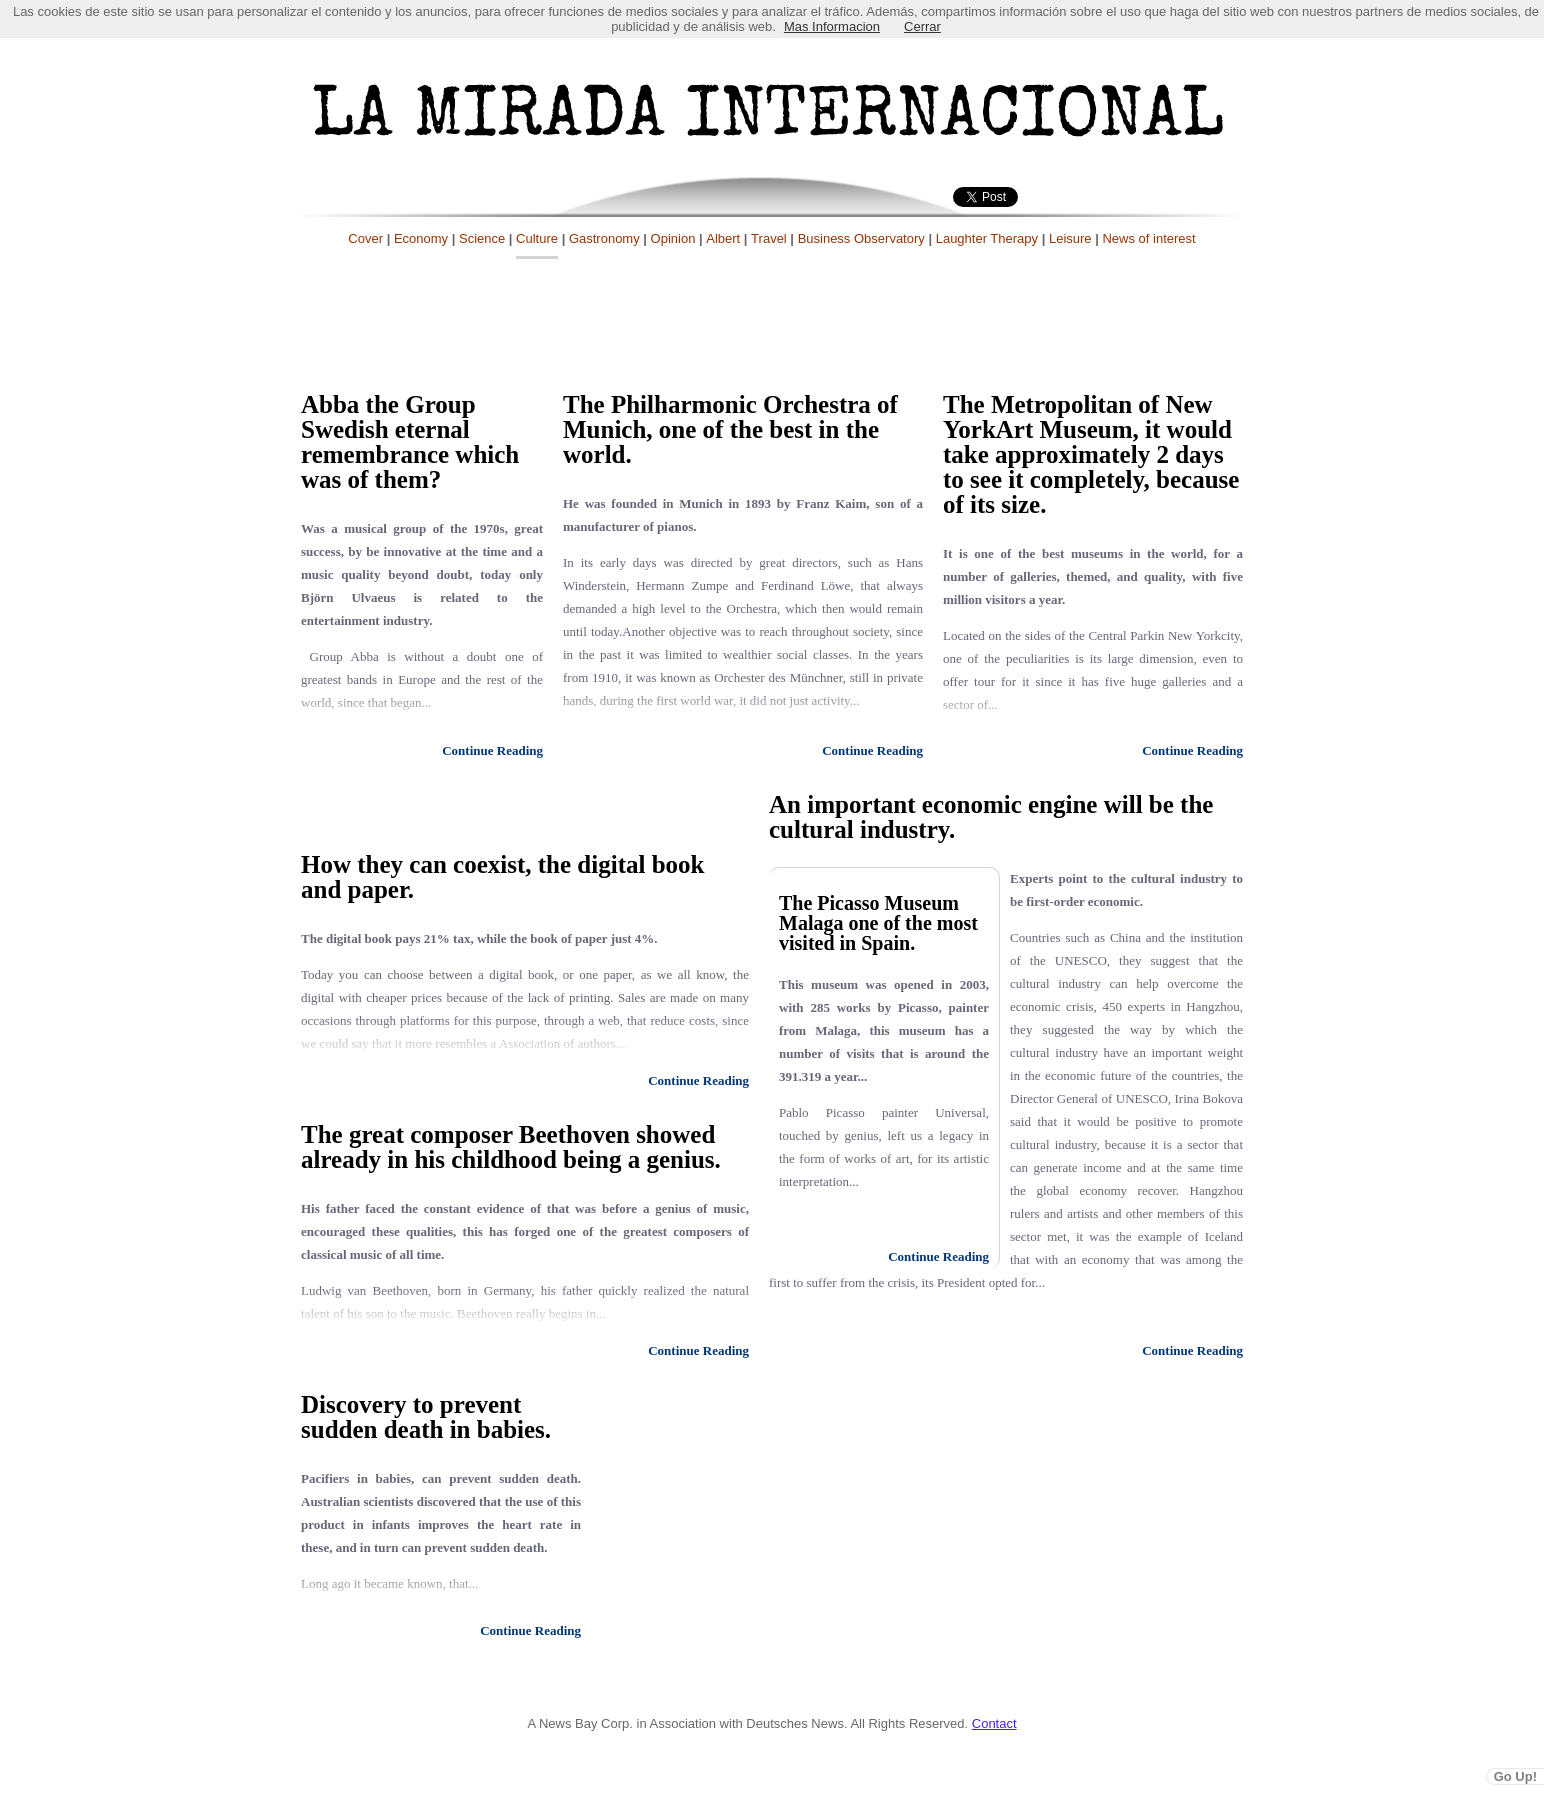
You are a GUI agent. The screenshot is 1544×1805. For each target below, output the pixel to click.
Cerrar (922, 26)
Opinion (673, 238)
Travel (769, 238)
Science (482, 238)
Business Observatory (861, 238)
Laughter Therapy (987, 238)
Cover (365, 238)
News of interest (1148, 238)
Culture (537, 238)
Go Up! (1515, 1776)
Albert (723, 238)
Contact (994, 1723)
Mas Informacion (832, 26)
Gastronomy (604, 238)
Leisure (1070, 238)
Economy (421, 238)
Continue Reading (492, 750)
